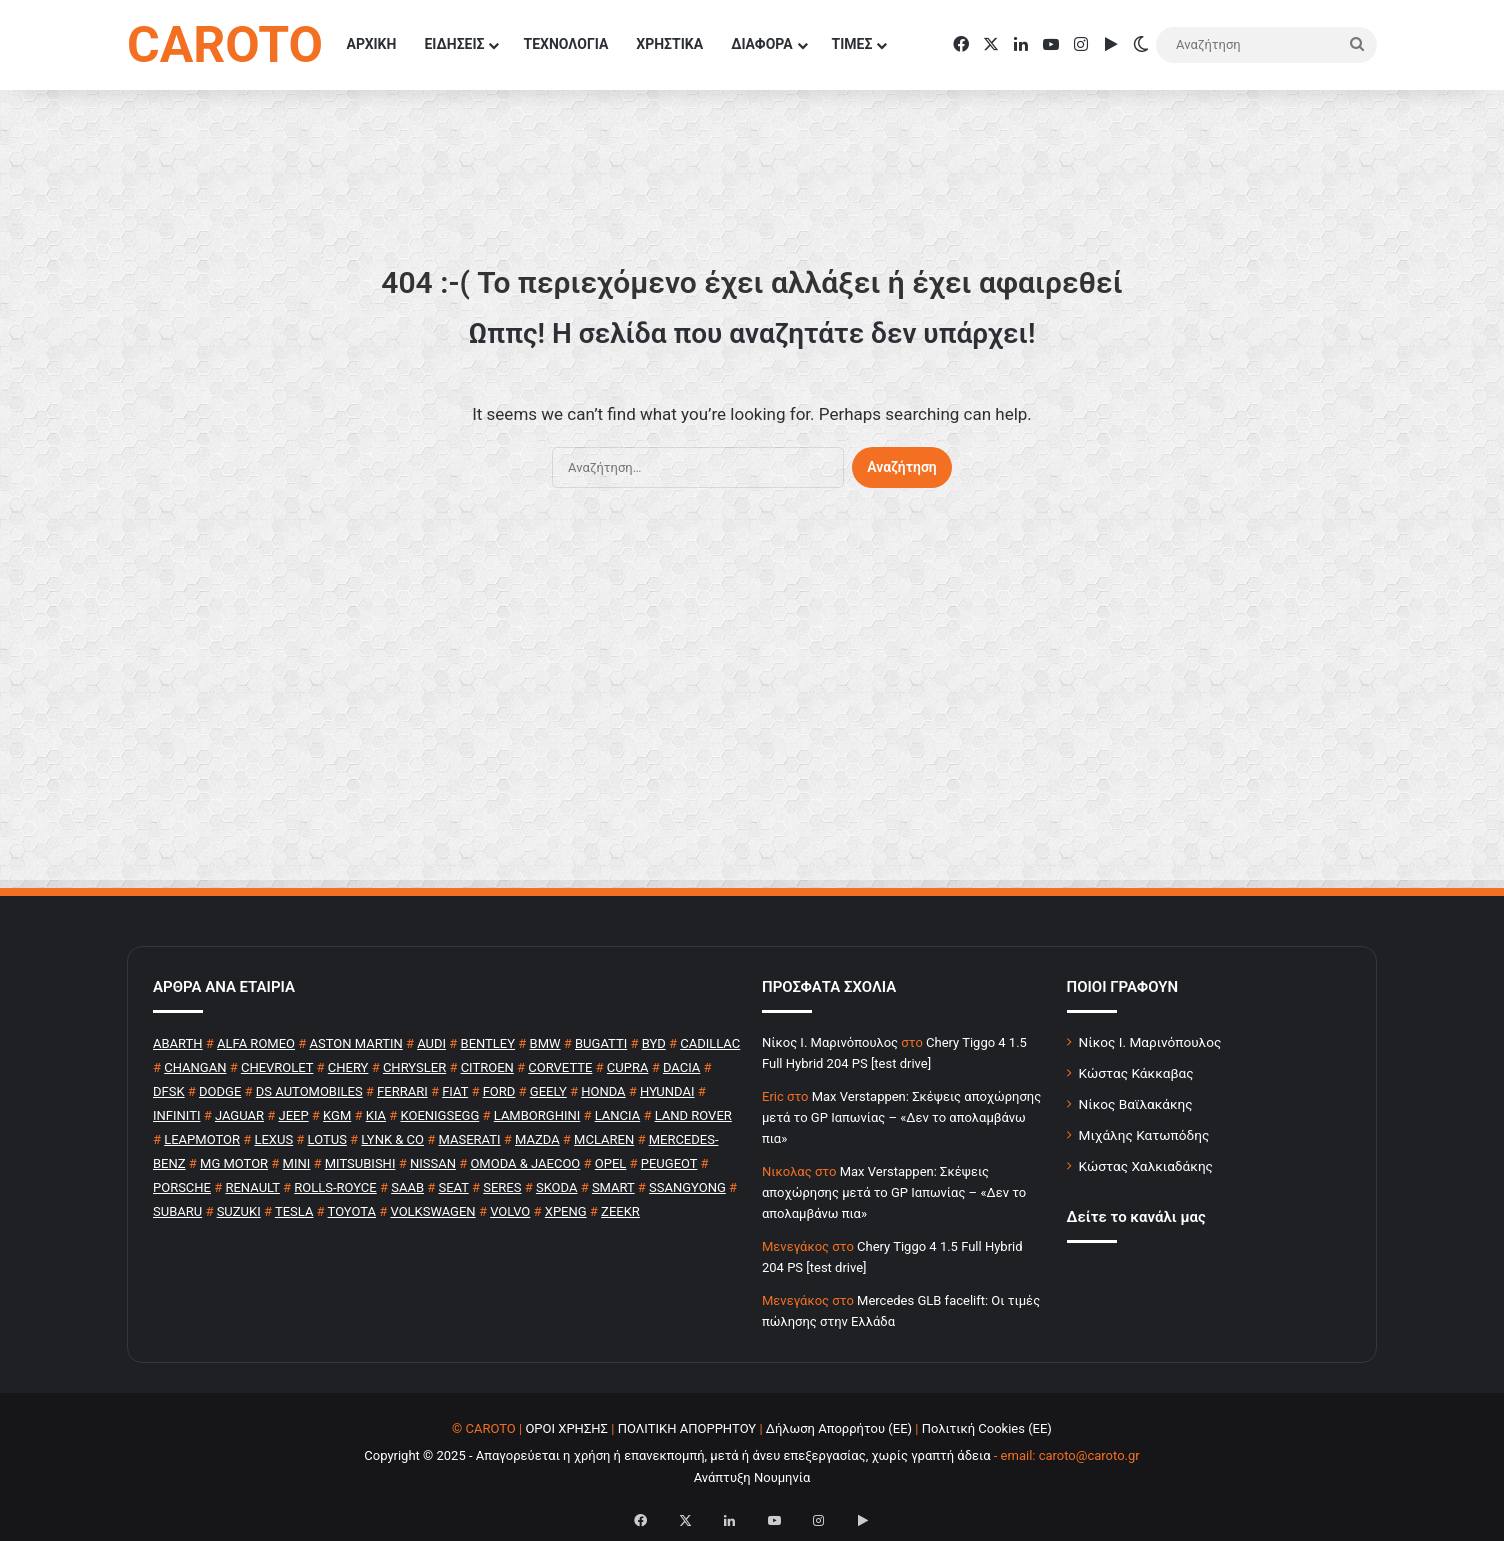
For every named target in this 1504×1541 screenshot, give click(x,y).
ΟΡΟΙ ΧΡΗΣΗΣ (566, 1428)
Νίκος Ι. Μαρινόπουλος (1150, 1042)
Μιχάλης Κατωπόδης (1144, 1135)
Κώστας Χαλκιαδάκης (1146, 1166)
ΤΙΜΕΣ (852, 44)
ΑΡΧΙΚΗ (372, 44)
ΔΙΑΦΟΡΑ (761, 44)
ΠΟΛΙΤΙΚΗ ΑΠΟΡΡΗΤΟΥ (687, 1428)
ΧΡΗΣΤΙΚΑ (669, 44)
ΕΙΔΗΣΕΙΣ (454, 44)
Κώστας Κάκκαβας (1136, 1073)
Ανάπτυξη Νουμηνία (752, 1477)
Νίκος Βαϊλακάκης (1136, 1104)
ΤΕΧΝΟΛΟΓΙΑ (565, 44)
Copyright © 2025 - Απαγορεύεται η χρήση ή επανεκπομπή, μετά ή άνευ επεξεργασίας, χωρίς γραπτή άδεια (677, 1455)
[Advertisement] (752, 698)
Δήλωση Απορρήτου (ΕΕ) (839, 1428)
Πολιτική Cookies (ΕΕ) (987, 1428)
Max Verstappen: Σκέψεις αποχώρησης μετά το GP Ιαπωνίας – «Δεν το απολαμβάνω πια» (901, 1117)
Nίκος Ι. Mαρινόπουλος (830, 1042)
